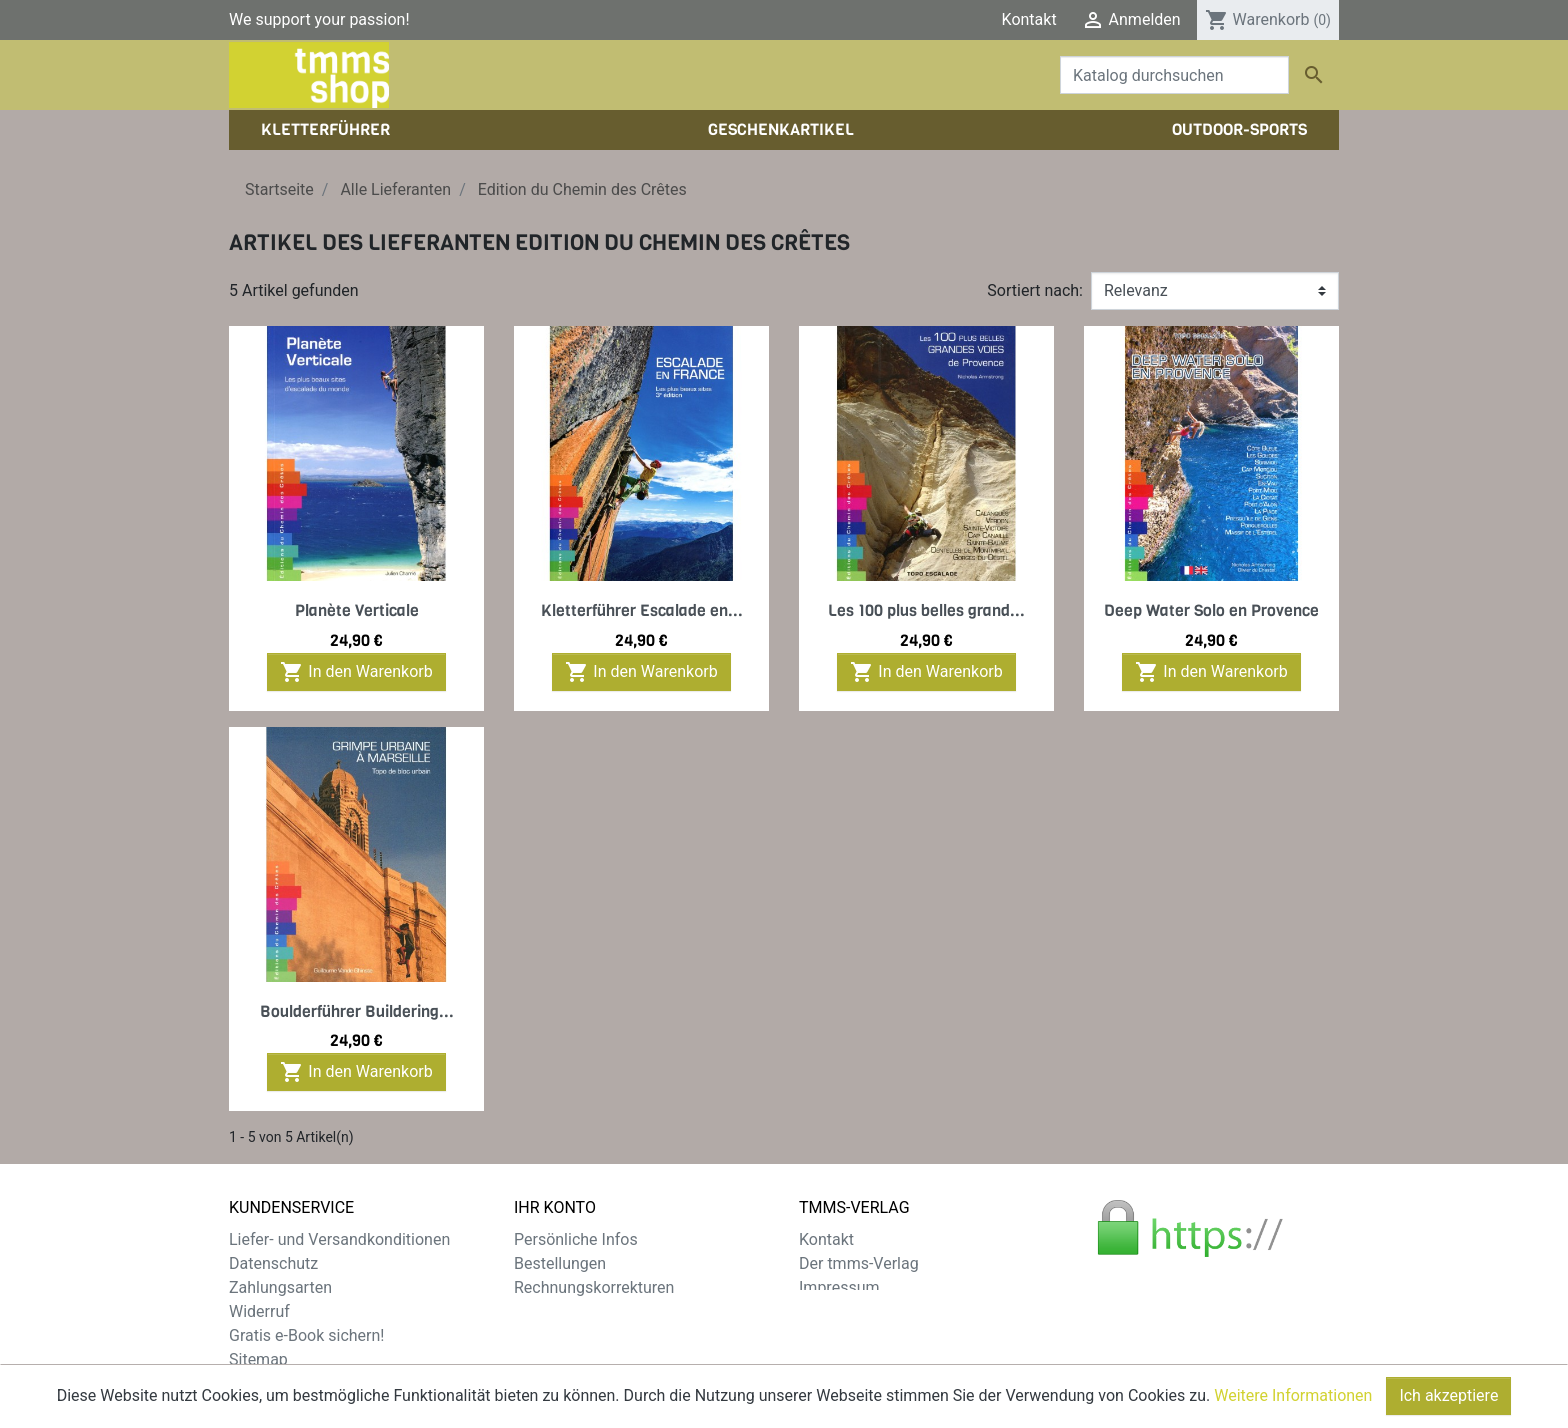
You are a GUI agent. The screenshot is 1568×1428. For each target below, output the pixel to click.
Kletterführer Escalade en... (642, 610)
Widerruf (259, 1311)
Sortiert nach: (1035, 290)
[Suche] (1174, 75)
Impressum (839, 1287)
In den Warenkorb (356, 672)
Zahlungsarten (280, 1287)
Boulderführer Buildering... (357, 1011)
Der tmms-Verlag (859, 1263)
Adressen (547, 1311)
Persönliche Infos (576, 1239)
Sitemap (258, 1359)
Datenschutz (273, 1263)
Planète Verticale (357, 610)
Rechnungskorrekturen (594, 1287)
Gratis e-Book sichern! (306, 1335)
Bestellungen (560, 1263)
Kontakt (1029, 19)
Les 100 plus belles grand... (926, 610)
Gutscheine (554, 1335)
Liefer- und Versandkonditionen (339, 1239)
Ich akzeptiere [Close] (1448, 1407)
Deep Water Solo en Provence (1211, 610)
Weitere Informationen (1293, 1407)
